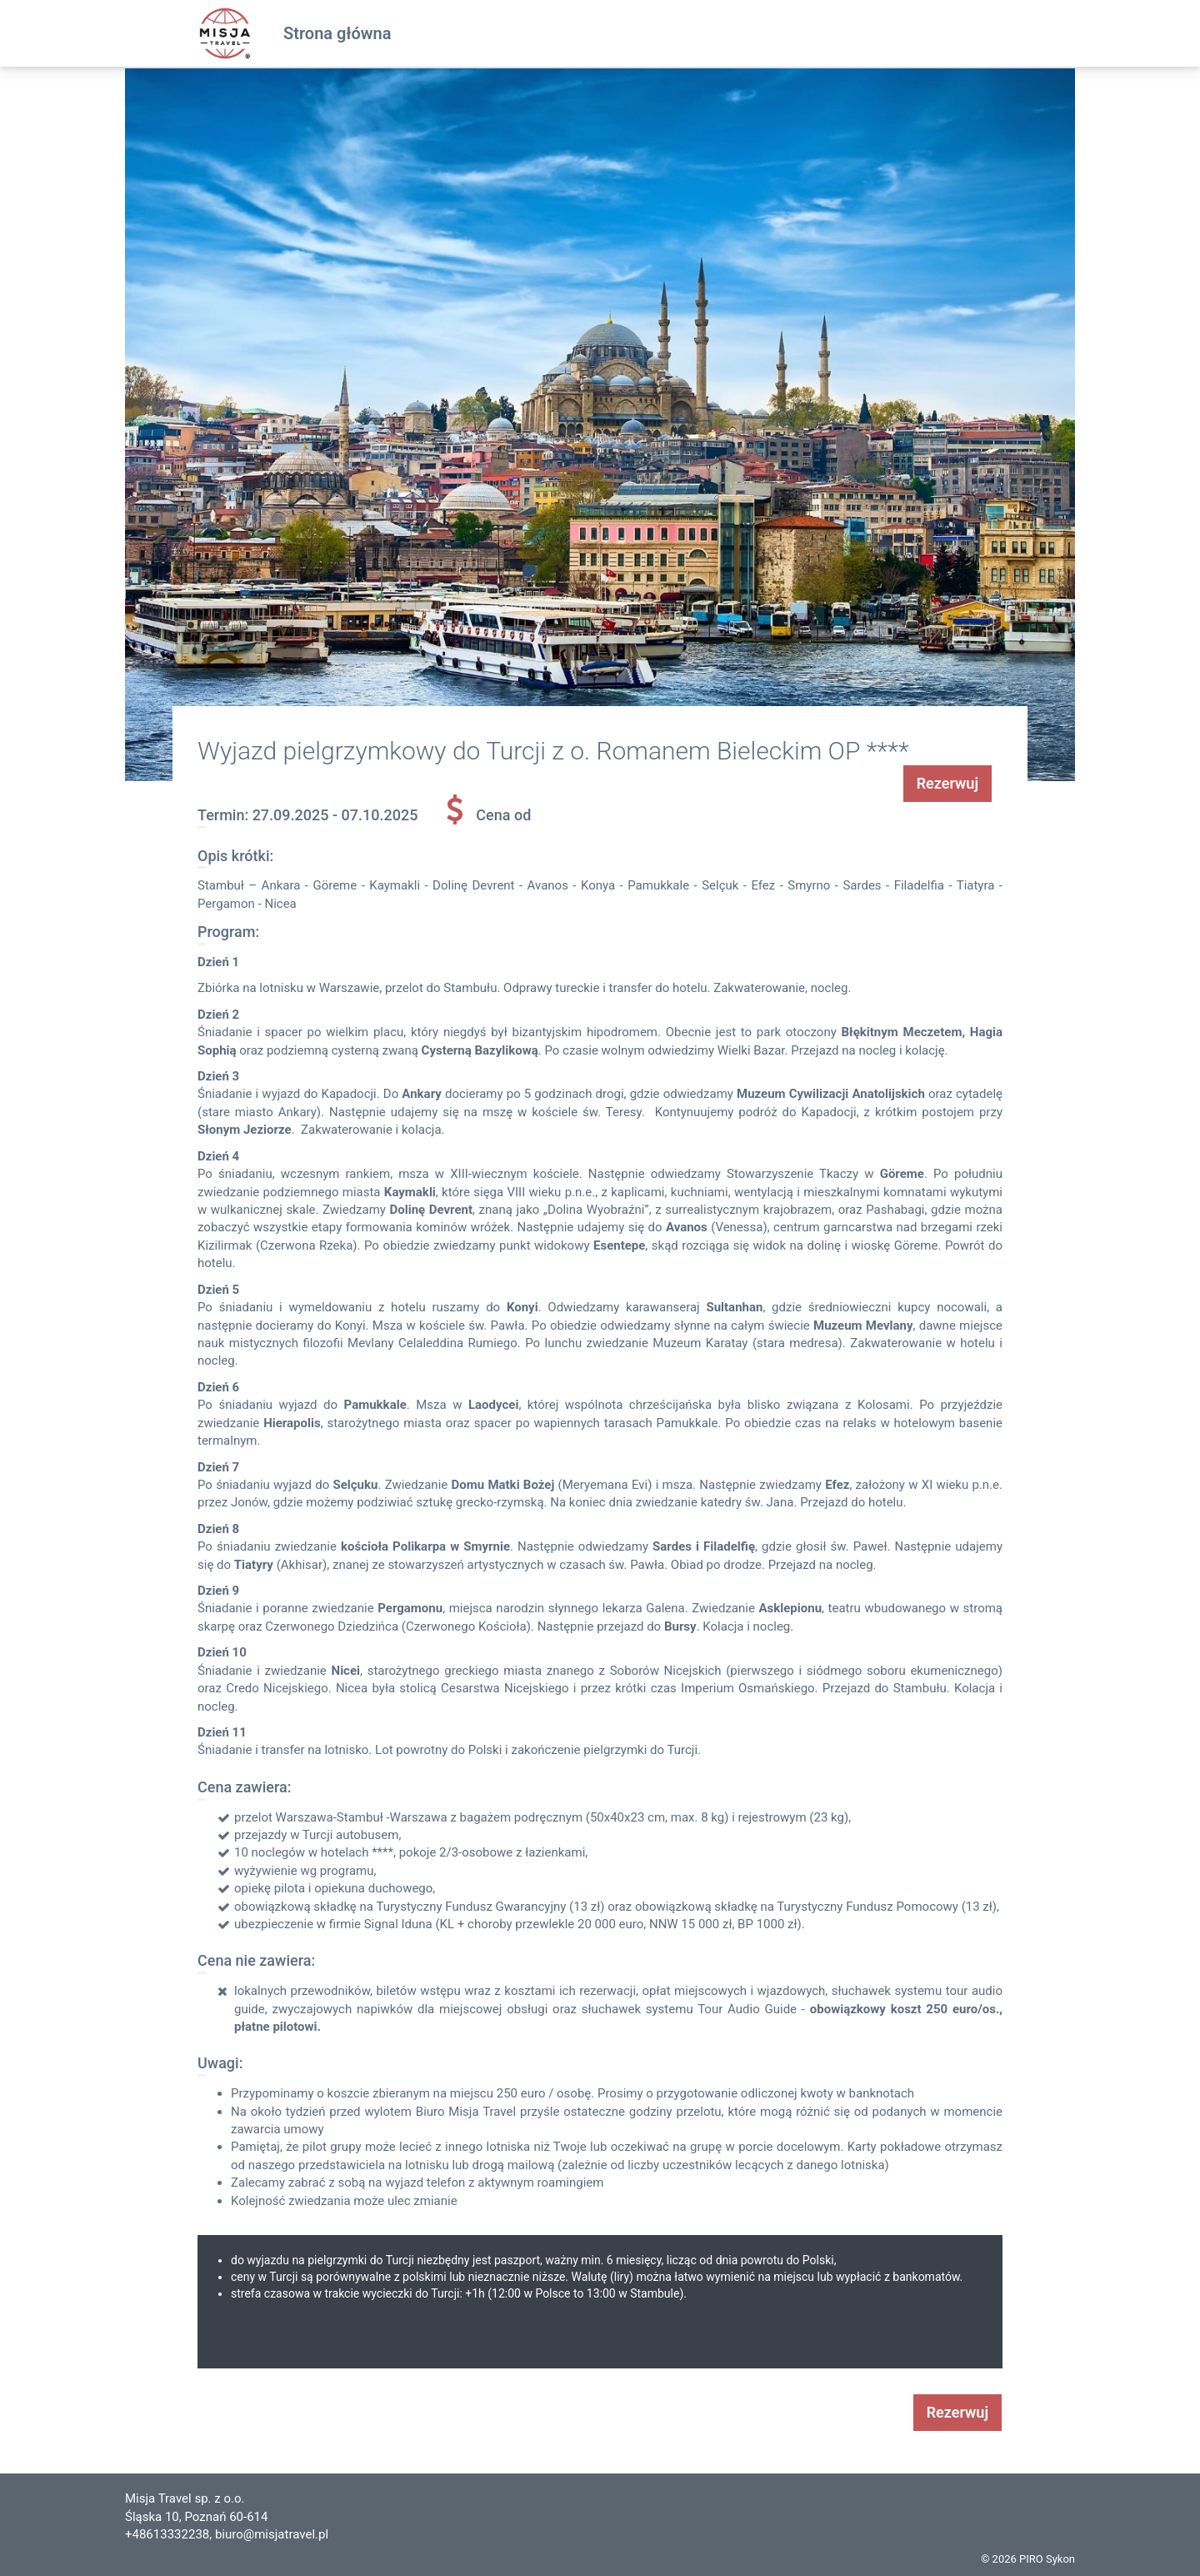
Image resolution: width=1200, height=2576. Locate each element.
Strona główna (337, 33)
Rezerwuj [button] (947, 783)
